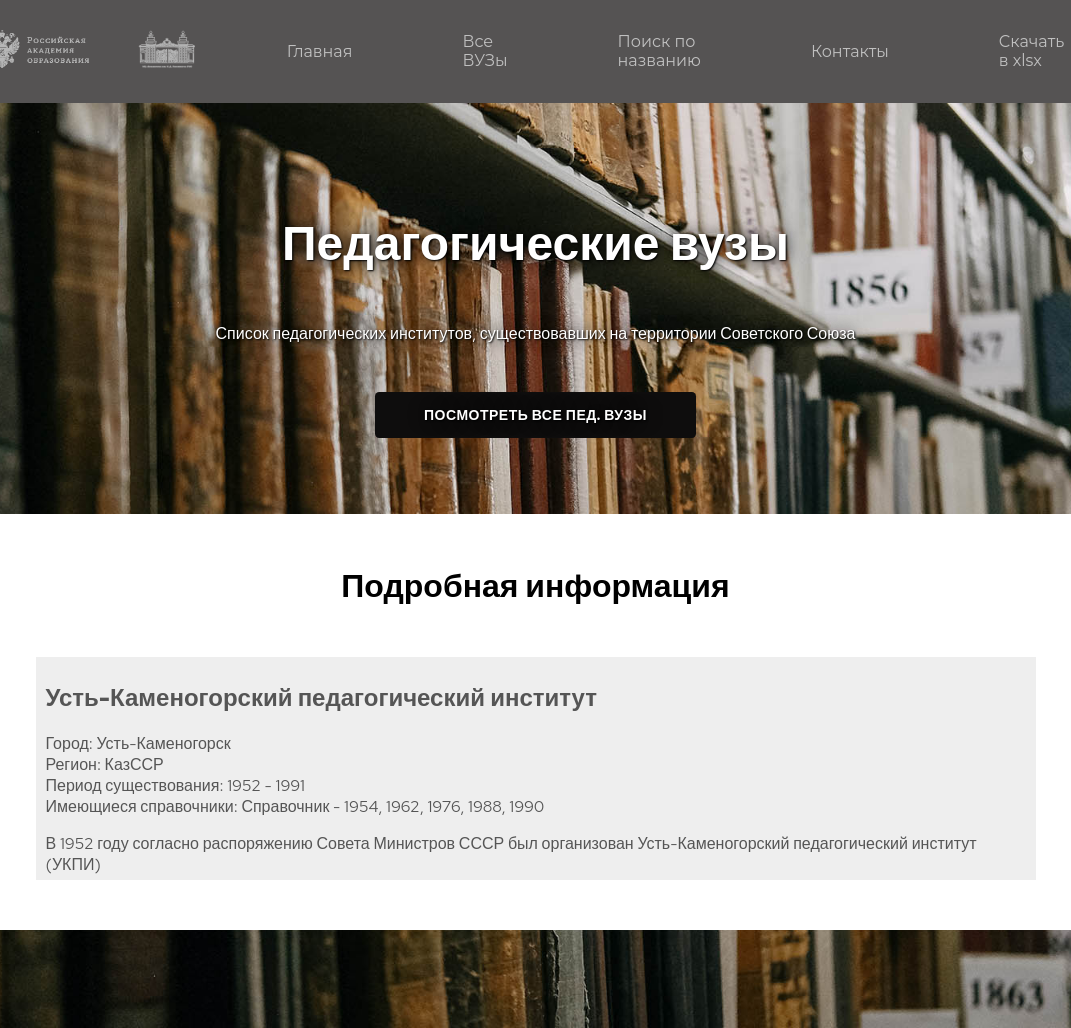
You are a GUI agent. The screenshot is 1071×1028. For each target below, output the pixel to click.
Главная (320, 51)
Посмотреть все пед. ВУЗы (535, 415)
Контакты (850, 51)
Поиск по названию (659, 51)
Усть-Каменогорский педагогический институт (322, 697)
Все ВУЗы (484, 51)
